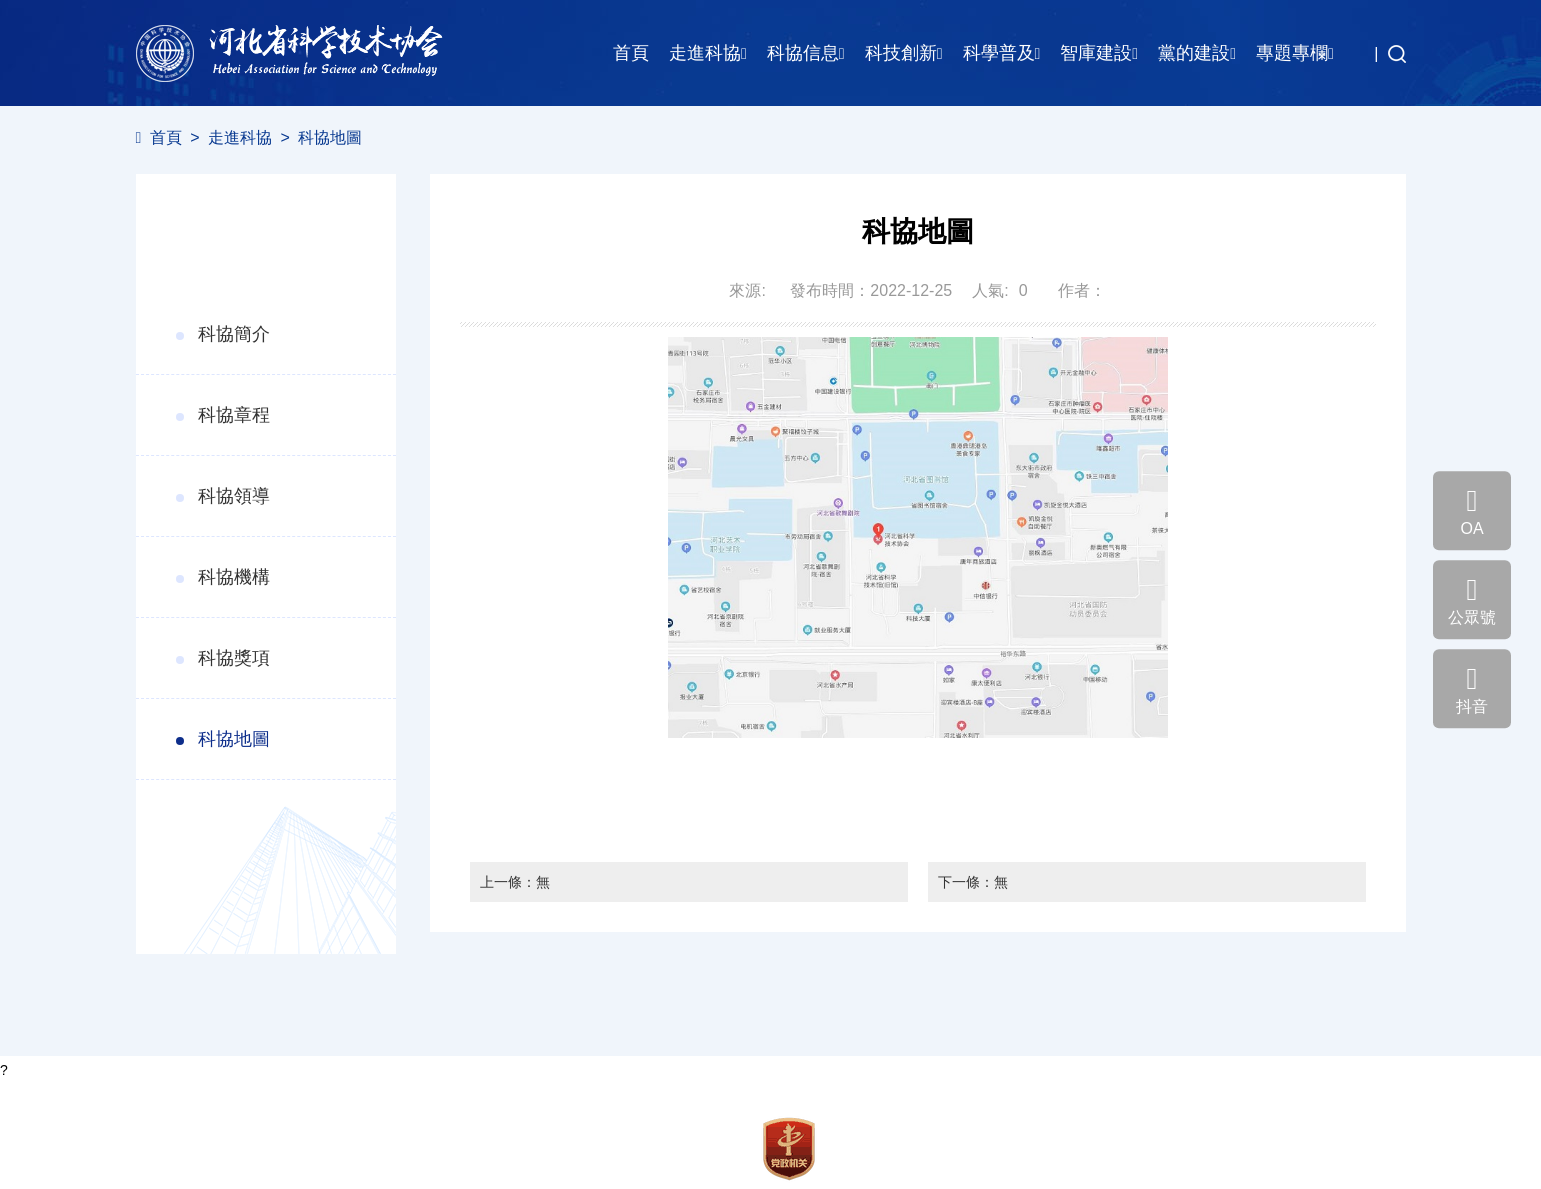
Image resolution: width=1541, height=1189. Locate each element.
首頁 (631, 53)
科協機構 (234, 577)
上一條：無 (515, 882)
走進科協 (240, 137)
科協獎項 (234, 658)
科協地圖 (330, 137)
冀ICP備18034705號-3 (206, 1159)
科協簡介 (234, 334)
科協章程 (234, 415)
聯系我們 (164, 1180)
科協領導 (234, 496)
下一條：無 (973, 882)
